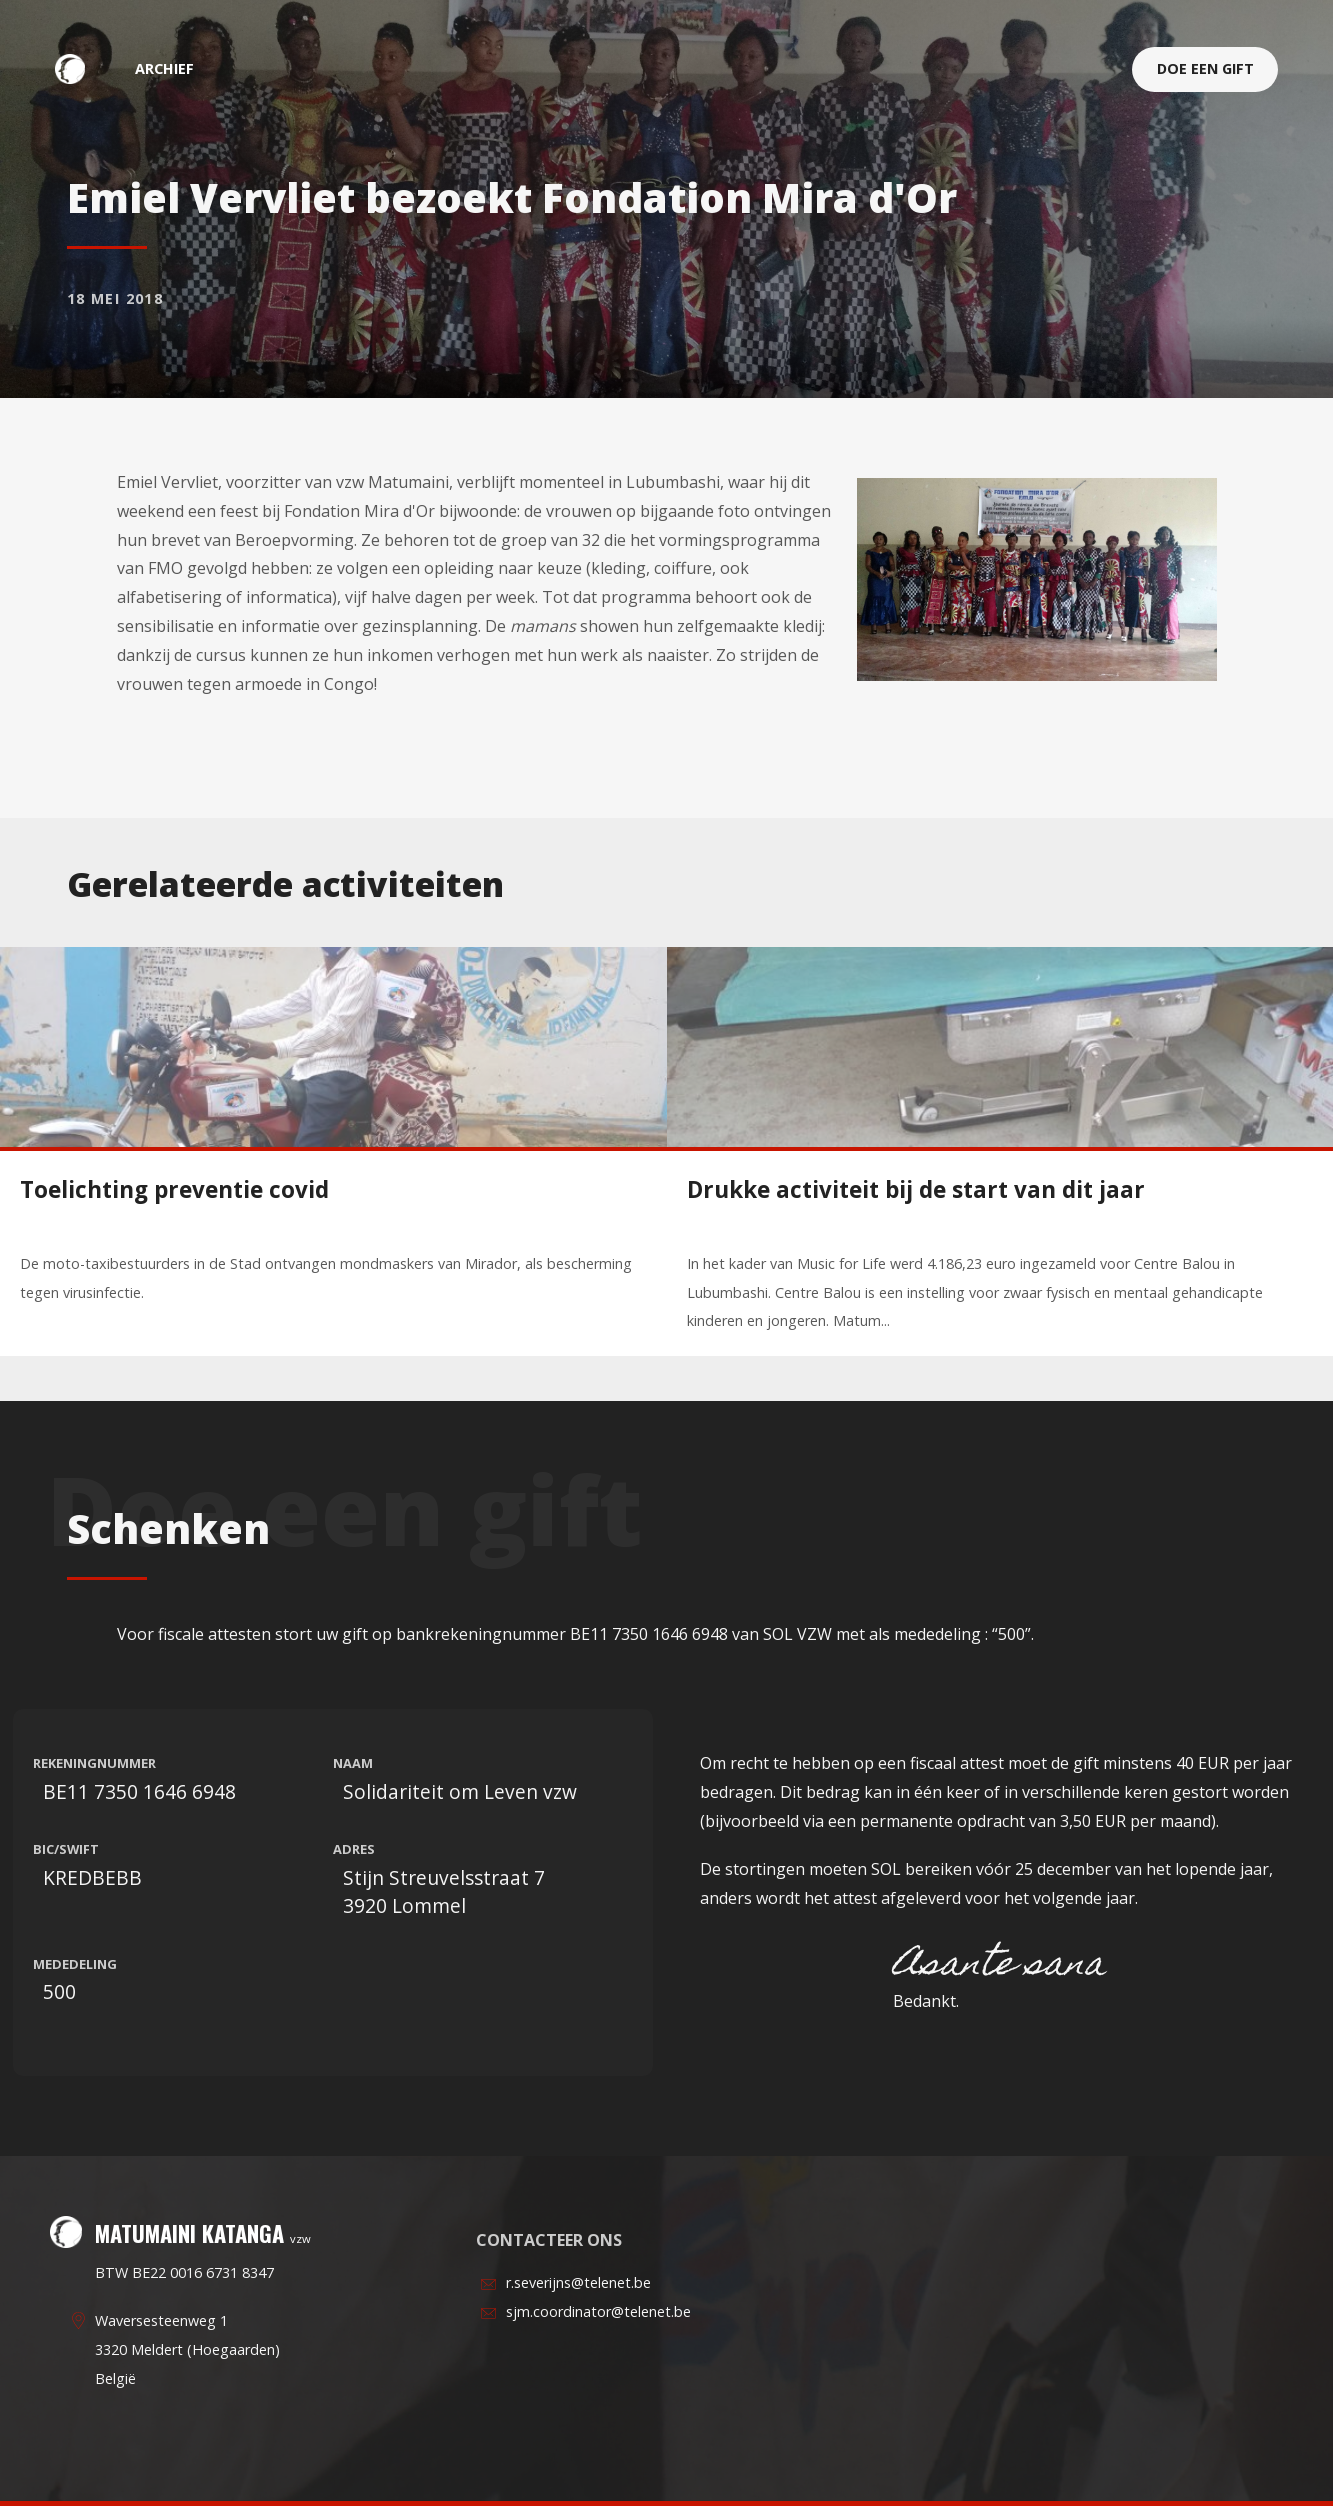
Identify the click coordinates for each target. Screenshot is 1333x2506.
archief (164, 68)
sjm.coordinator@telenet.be (598, 2311)
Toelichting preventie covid (174, 1189)
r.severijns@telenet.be (578, 2282)
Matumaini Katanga (80, 68)
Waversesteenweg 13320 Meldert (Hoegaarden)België (187, 2349)
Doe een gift (1205, 68)
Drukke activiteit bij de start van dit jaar (916, 1189)
